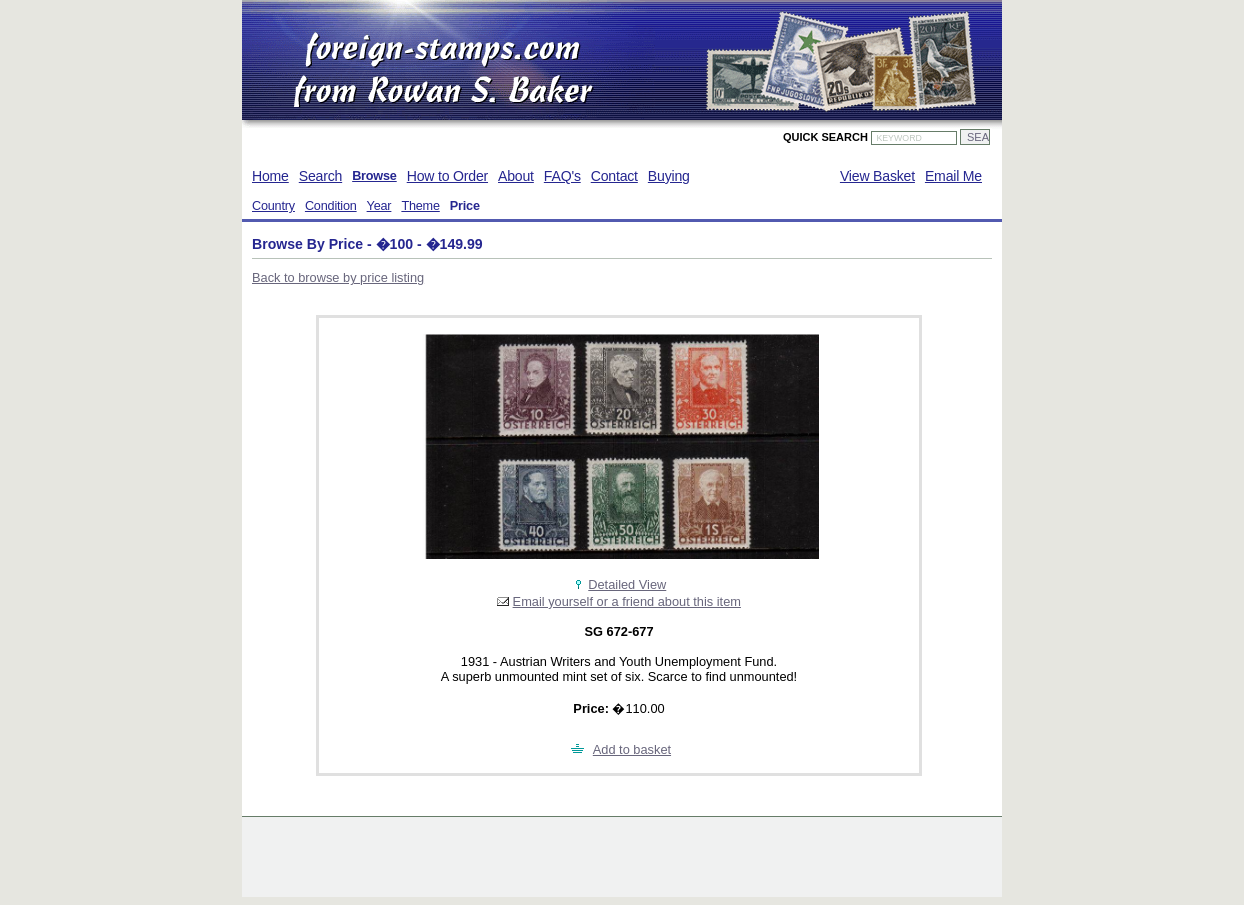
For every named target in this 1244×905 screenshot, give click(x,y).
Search (320, 176)
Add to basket (632, 749)
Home (270, 176)
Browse (374, 176)
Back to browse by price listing (338, 277)
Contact (614, 176)
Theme (420, 206)
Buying (669, 176)
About (516, 176)
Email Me (953, 176)
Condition (331, 206)
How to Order (447, 176)
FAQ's (562, 176)
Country (273, 206)
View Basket (877, 176)
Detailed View (627, 584)
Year (379, 206)
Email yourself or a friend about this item (627, 601)
